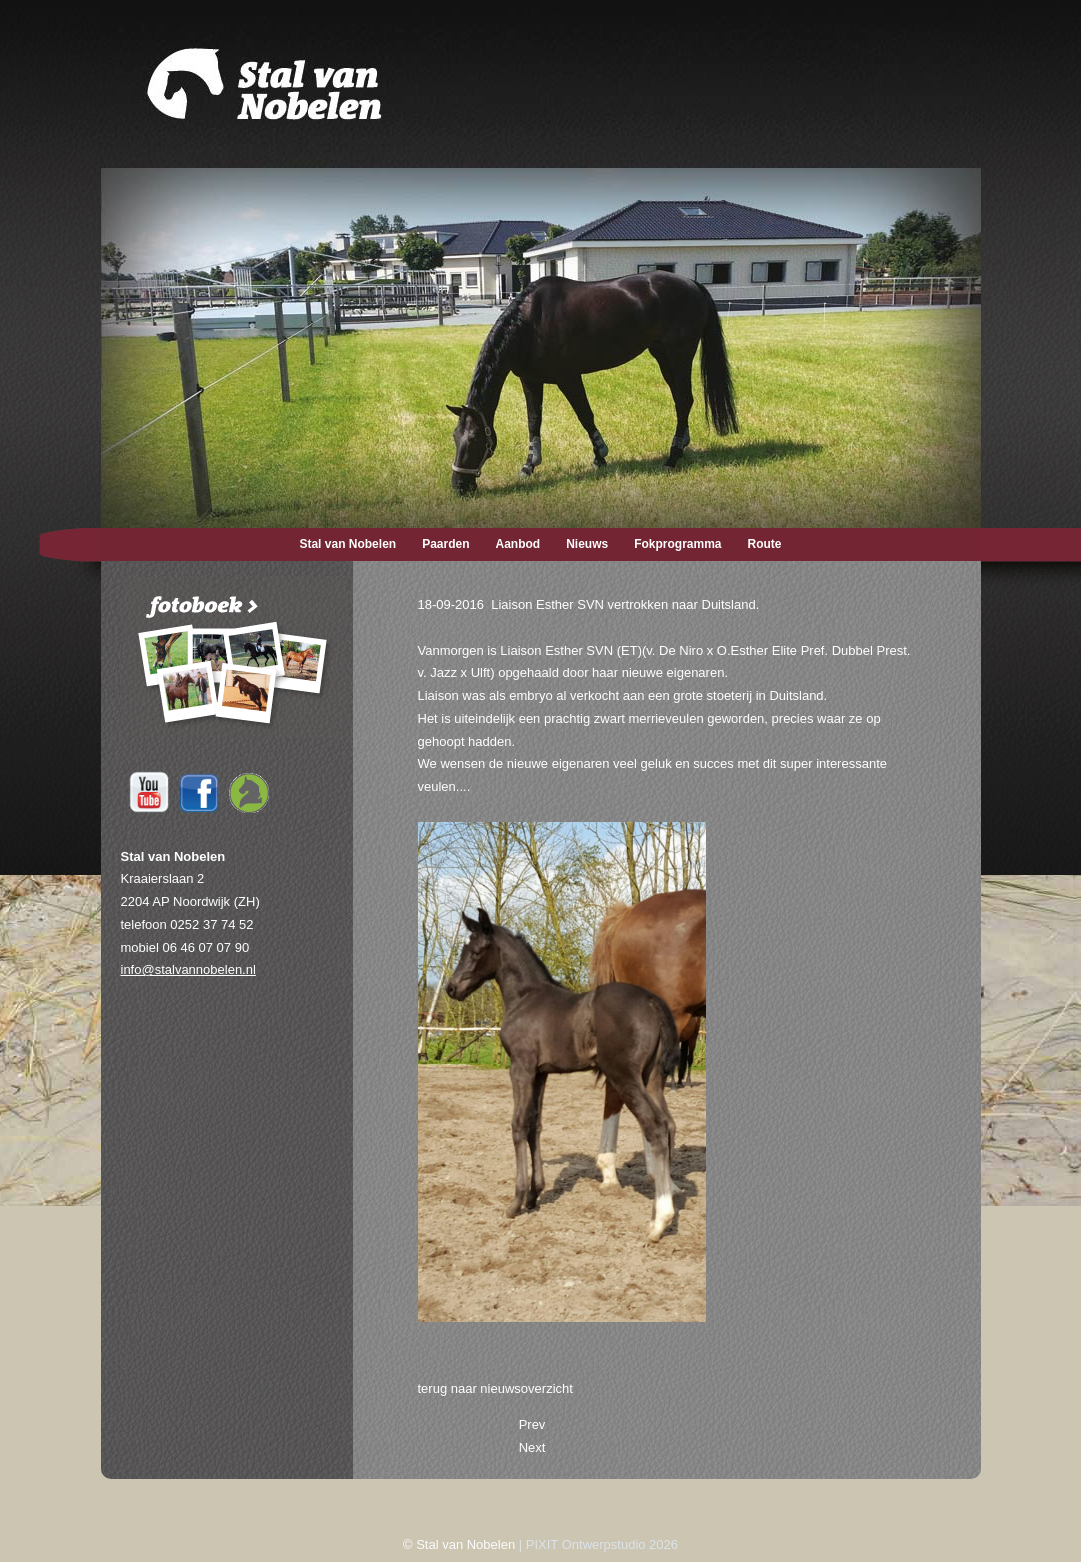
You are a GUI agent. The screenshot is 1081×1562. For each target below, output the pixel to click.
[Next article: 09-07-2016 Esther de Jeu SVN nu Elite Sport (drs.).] (532, 1447)
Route (765, 544)
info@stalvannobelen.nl (188, 969)
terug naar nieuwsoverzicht (495, 1388)
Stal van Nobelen (347, 544)
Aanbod (518, 544)
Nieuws (587, 544)
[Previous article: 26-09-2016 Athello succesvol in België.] (532, 1424)
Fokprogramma (677, 544)
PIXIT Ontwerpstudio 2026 (602, 1544)
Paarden (445, 544)
